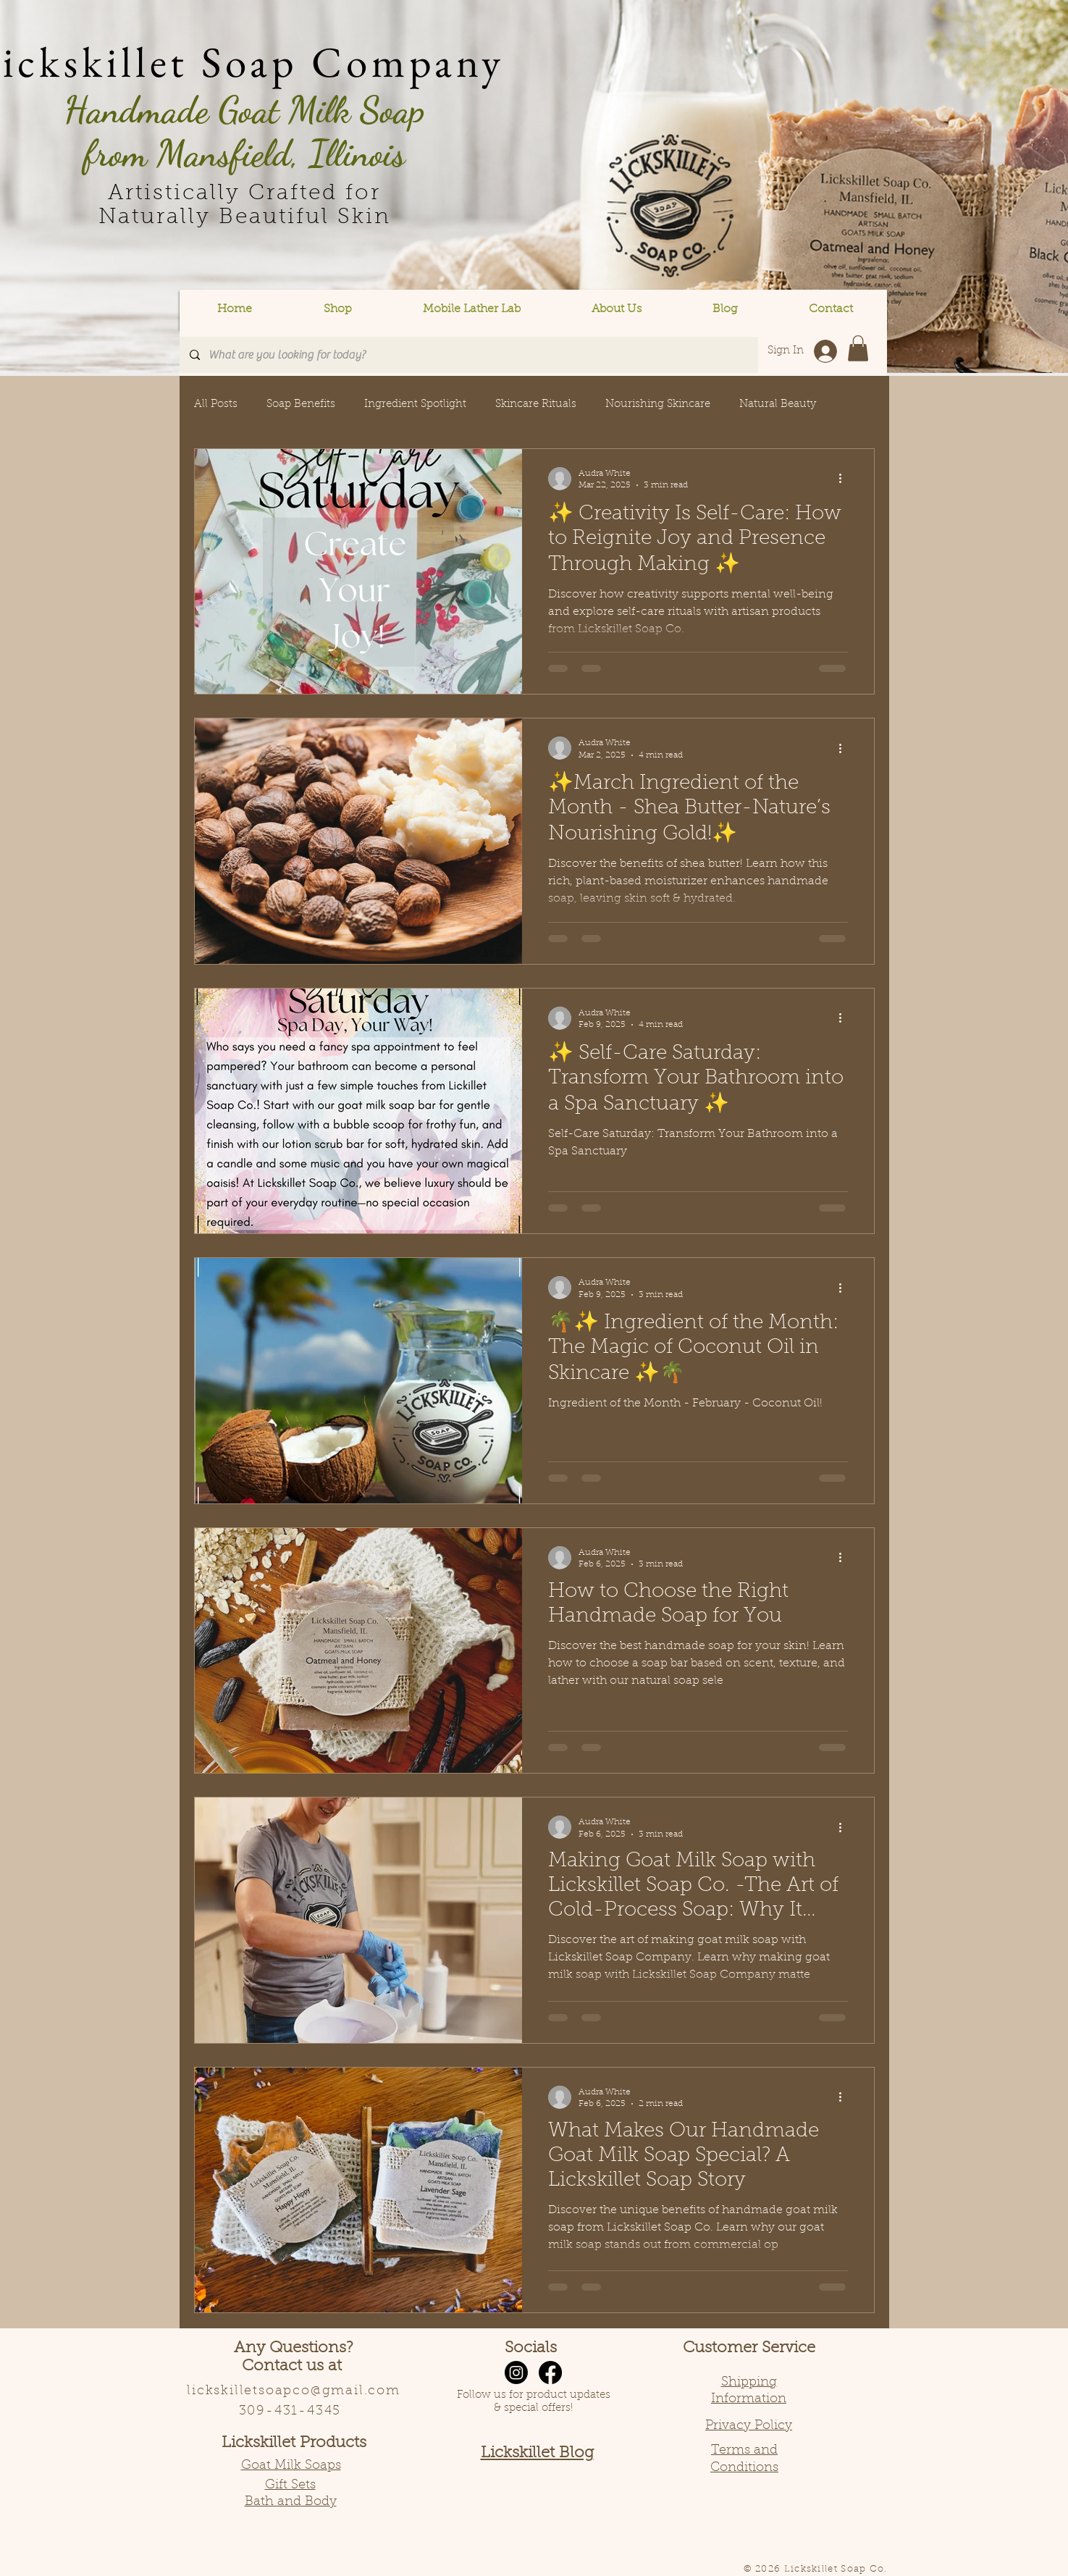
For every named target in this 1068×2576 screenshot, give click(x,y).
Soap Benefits (300, 404)
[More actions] (845, 478)
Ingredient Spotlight (415, 404)
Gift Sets (290, 2485)
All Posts (215, 404)
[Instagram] (516, 2372)
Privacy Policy (748, 2426)
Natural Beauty (777, 404)
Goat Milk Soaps (291, 2465)
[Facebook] (550, 2372)
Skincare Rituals (535, 404)
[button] (338, 309)
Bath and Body (291, 2502)
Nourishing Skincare (657, 404)
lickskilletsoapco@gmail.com (293, 2391)
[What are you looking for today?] (468, 355)
